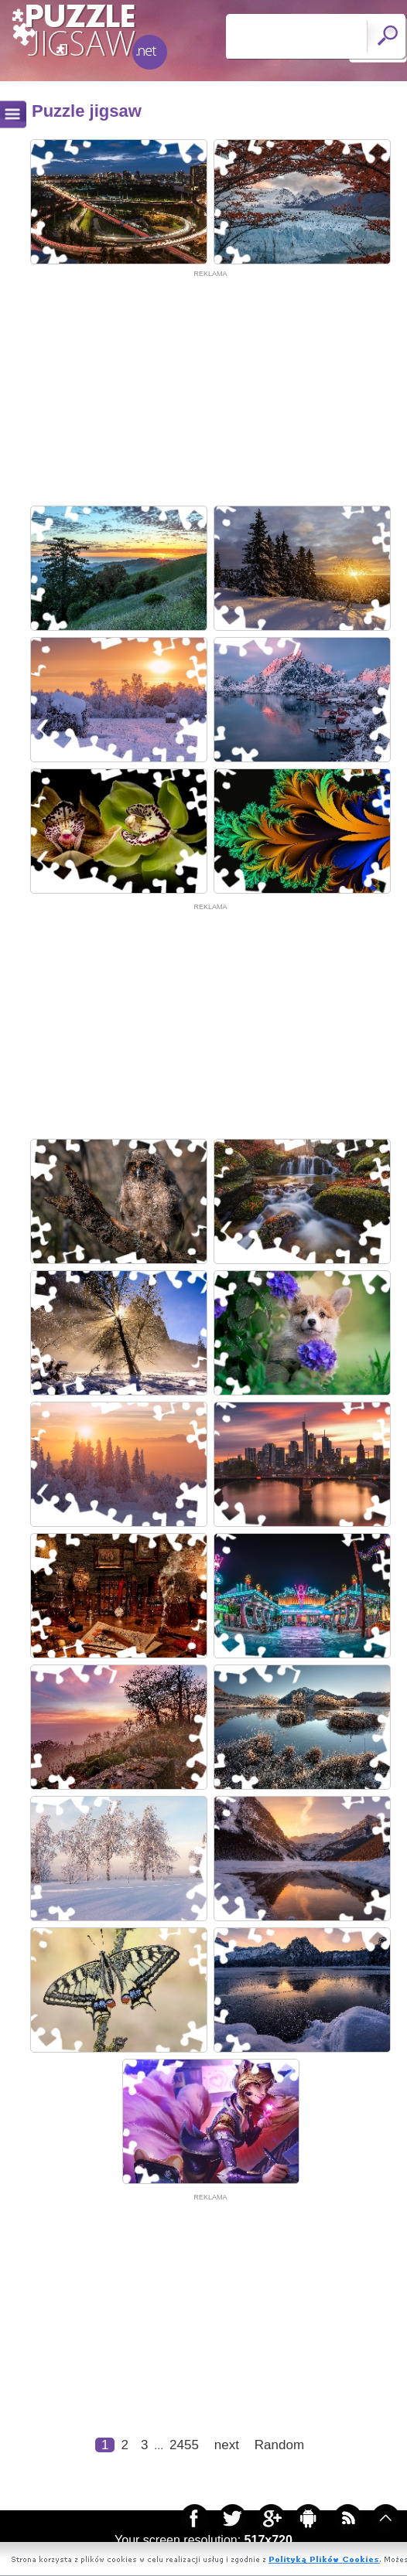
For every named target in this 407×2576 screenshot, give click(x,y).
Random (279, 2445)
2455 (184, 2445)
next (226, 2445)
